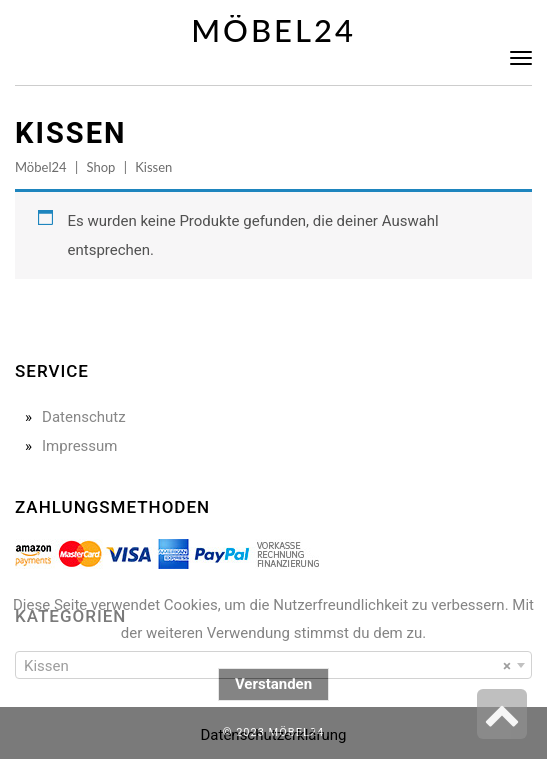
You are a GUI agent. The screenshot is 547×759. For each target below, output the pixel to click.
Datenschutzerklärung (273, 735)
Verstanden (273, 684)
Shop (100, 167)
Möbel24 (273, 30)
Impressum (79, 446)
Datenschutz (84, 417)
